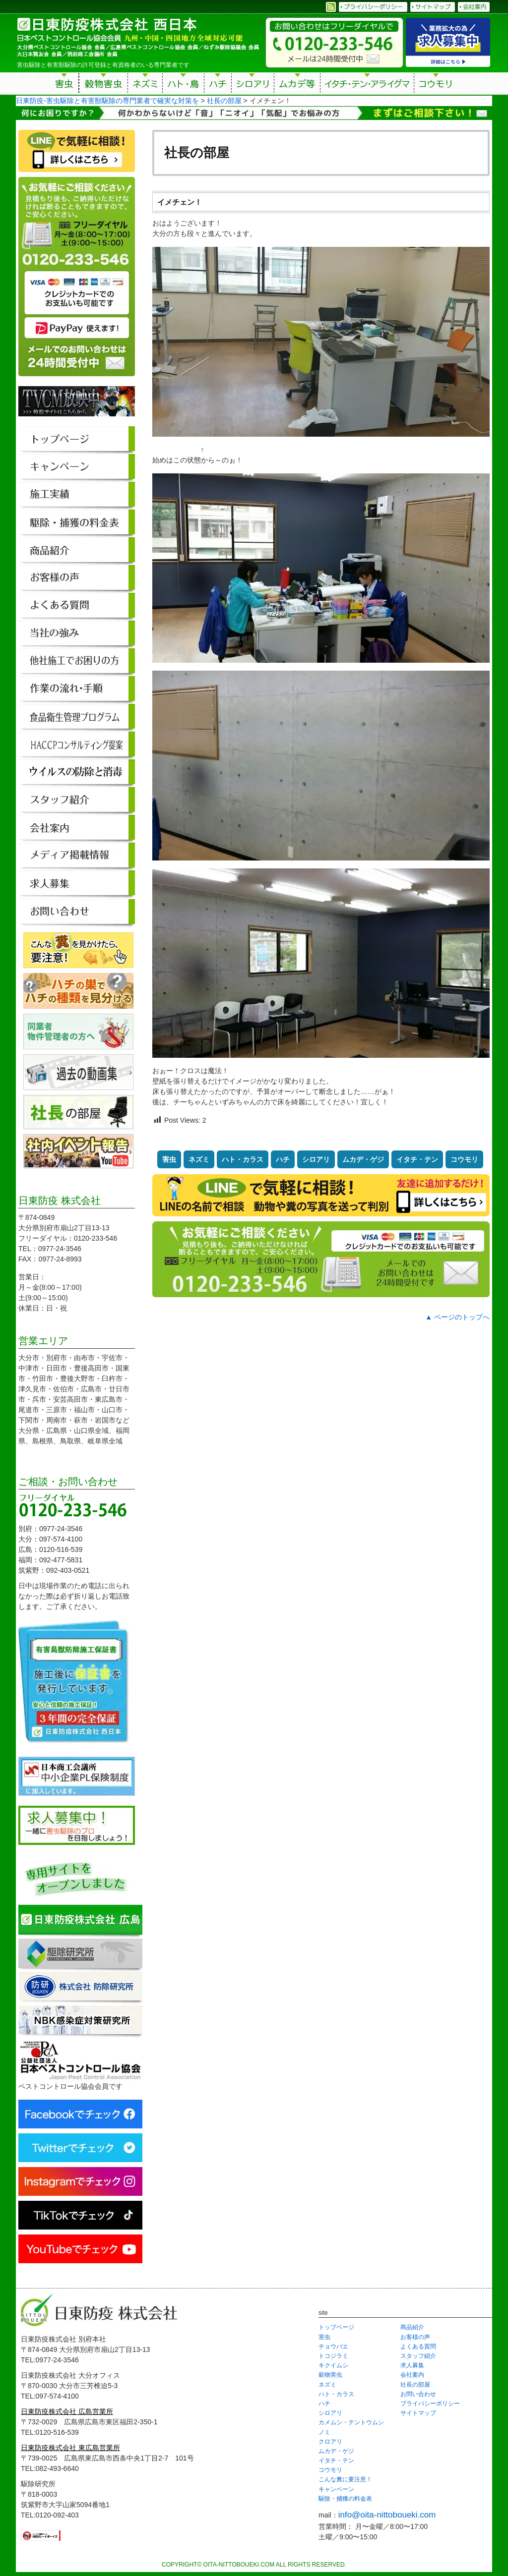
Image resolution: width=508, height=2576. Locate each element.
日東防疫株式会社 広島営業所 (67, 2411)
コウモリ (436, 84)
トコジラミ (333, 2355)
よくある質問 (418, 2346)
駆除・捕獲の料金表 (345, 2498)
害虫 (64, 84)
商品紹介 (412, 2327)
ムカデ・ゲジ (363, 1159)
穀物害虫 (103, 84)
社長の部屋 (415, 2384)
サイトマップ (418, 2412)
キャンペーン (336, 2489)
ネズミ (145, 84)
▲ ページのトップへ (457, 1317)
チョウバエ (333, 2346)
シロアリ (253, 84)
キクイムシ (333, 2365)
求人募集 (412, 2365)
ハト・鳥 (183, 84)
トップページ (336, 2327)
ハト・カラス (242, 1159)
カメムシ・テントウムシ (351, 2422)
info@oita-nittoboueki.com (387, 2514)
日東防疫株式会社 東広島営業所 (70, 2448)
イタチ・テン (367, 84)
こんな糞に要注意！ (345, 2479)
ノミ (324, 2432)
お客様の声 (415, 2337)
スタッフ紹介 (418, 2355)
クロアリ (330, 2441)
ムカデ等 (297, 84)
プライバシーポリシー (430, 2403)
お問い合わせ (418, 2394)
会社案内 (412, 2374)
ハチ (218, 84)
